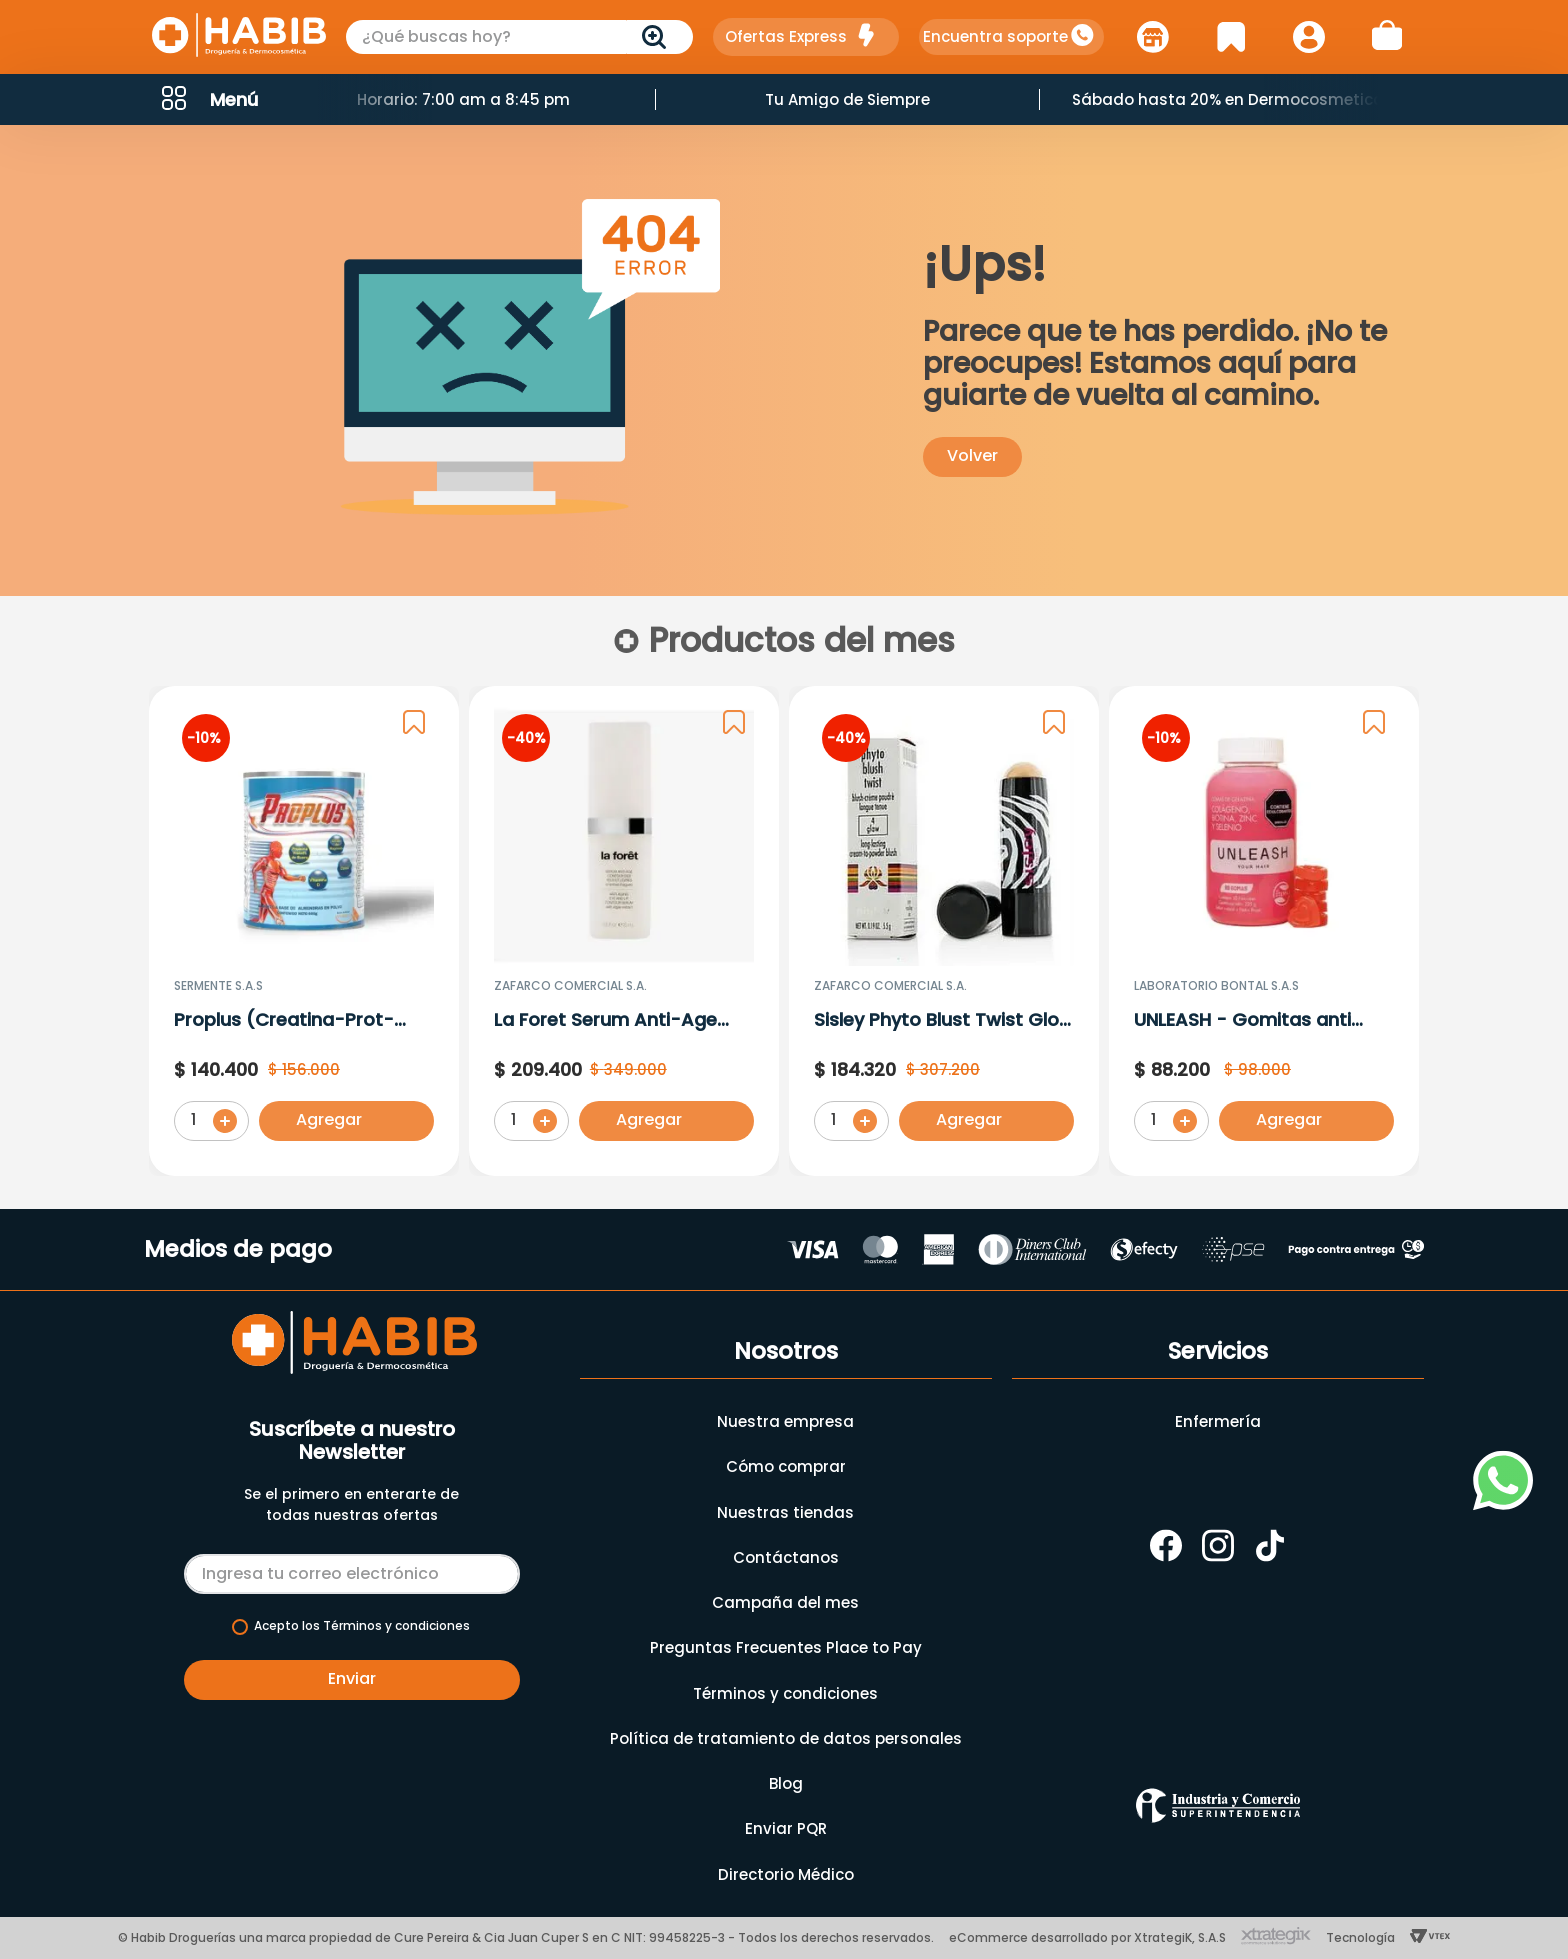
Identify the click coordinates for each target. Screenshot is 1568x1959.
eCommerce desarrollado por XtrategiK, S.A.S (1087, 1937)
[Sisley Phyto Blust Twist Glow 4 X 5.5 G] (944, 935)
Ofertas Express (786, 36)
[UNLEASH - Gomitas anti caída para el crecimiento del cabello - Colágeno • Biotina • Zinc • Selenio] (1264, 935)
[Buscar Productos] (658, 37)
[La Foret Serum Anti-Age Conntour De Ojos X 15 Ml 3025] (624, 935)
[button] (208, 99)
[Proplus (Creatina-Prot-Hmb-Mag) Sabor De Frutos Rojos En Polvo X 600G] (304, 935)
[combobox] (520, 37)
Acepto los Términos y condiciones (362, 1626)
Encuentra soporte (995, 36)
